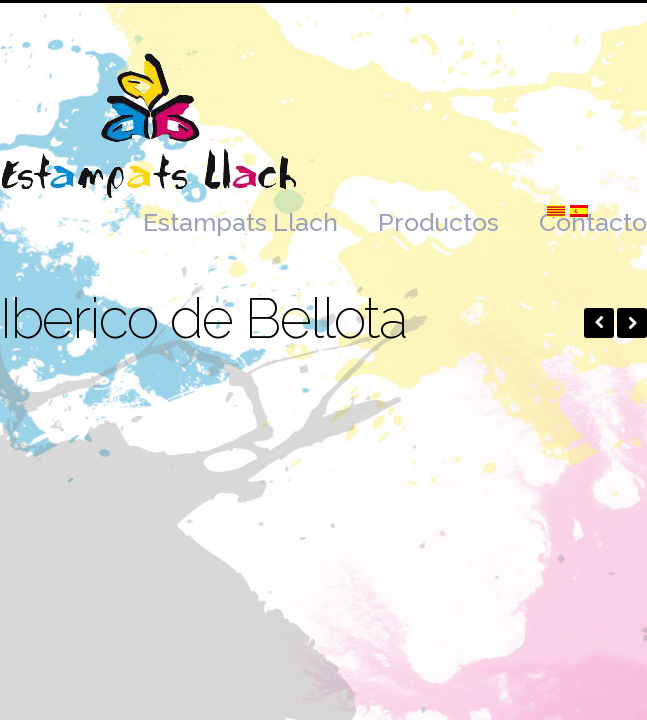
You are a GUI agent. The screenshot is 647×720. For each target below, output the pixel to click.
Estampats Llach (240, 222)
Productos (438, 222)
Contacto (593, 222)
